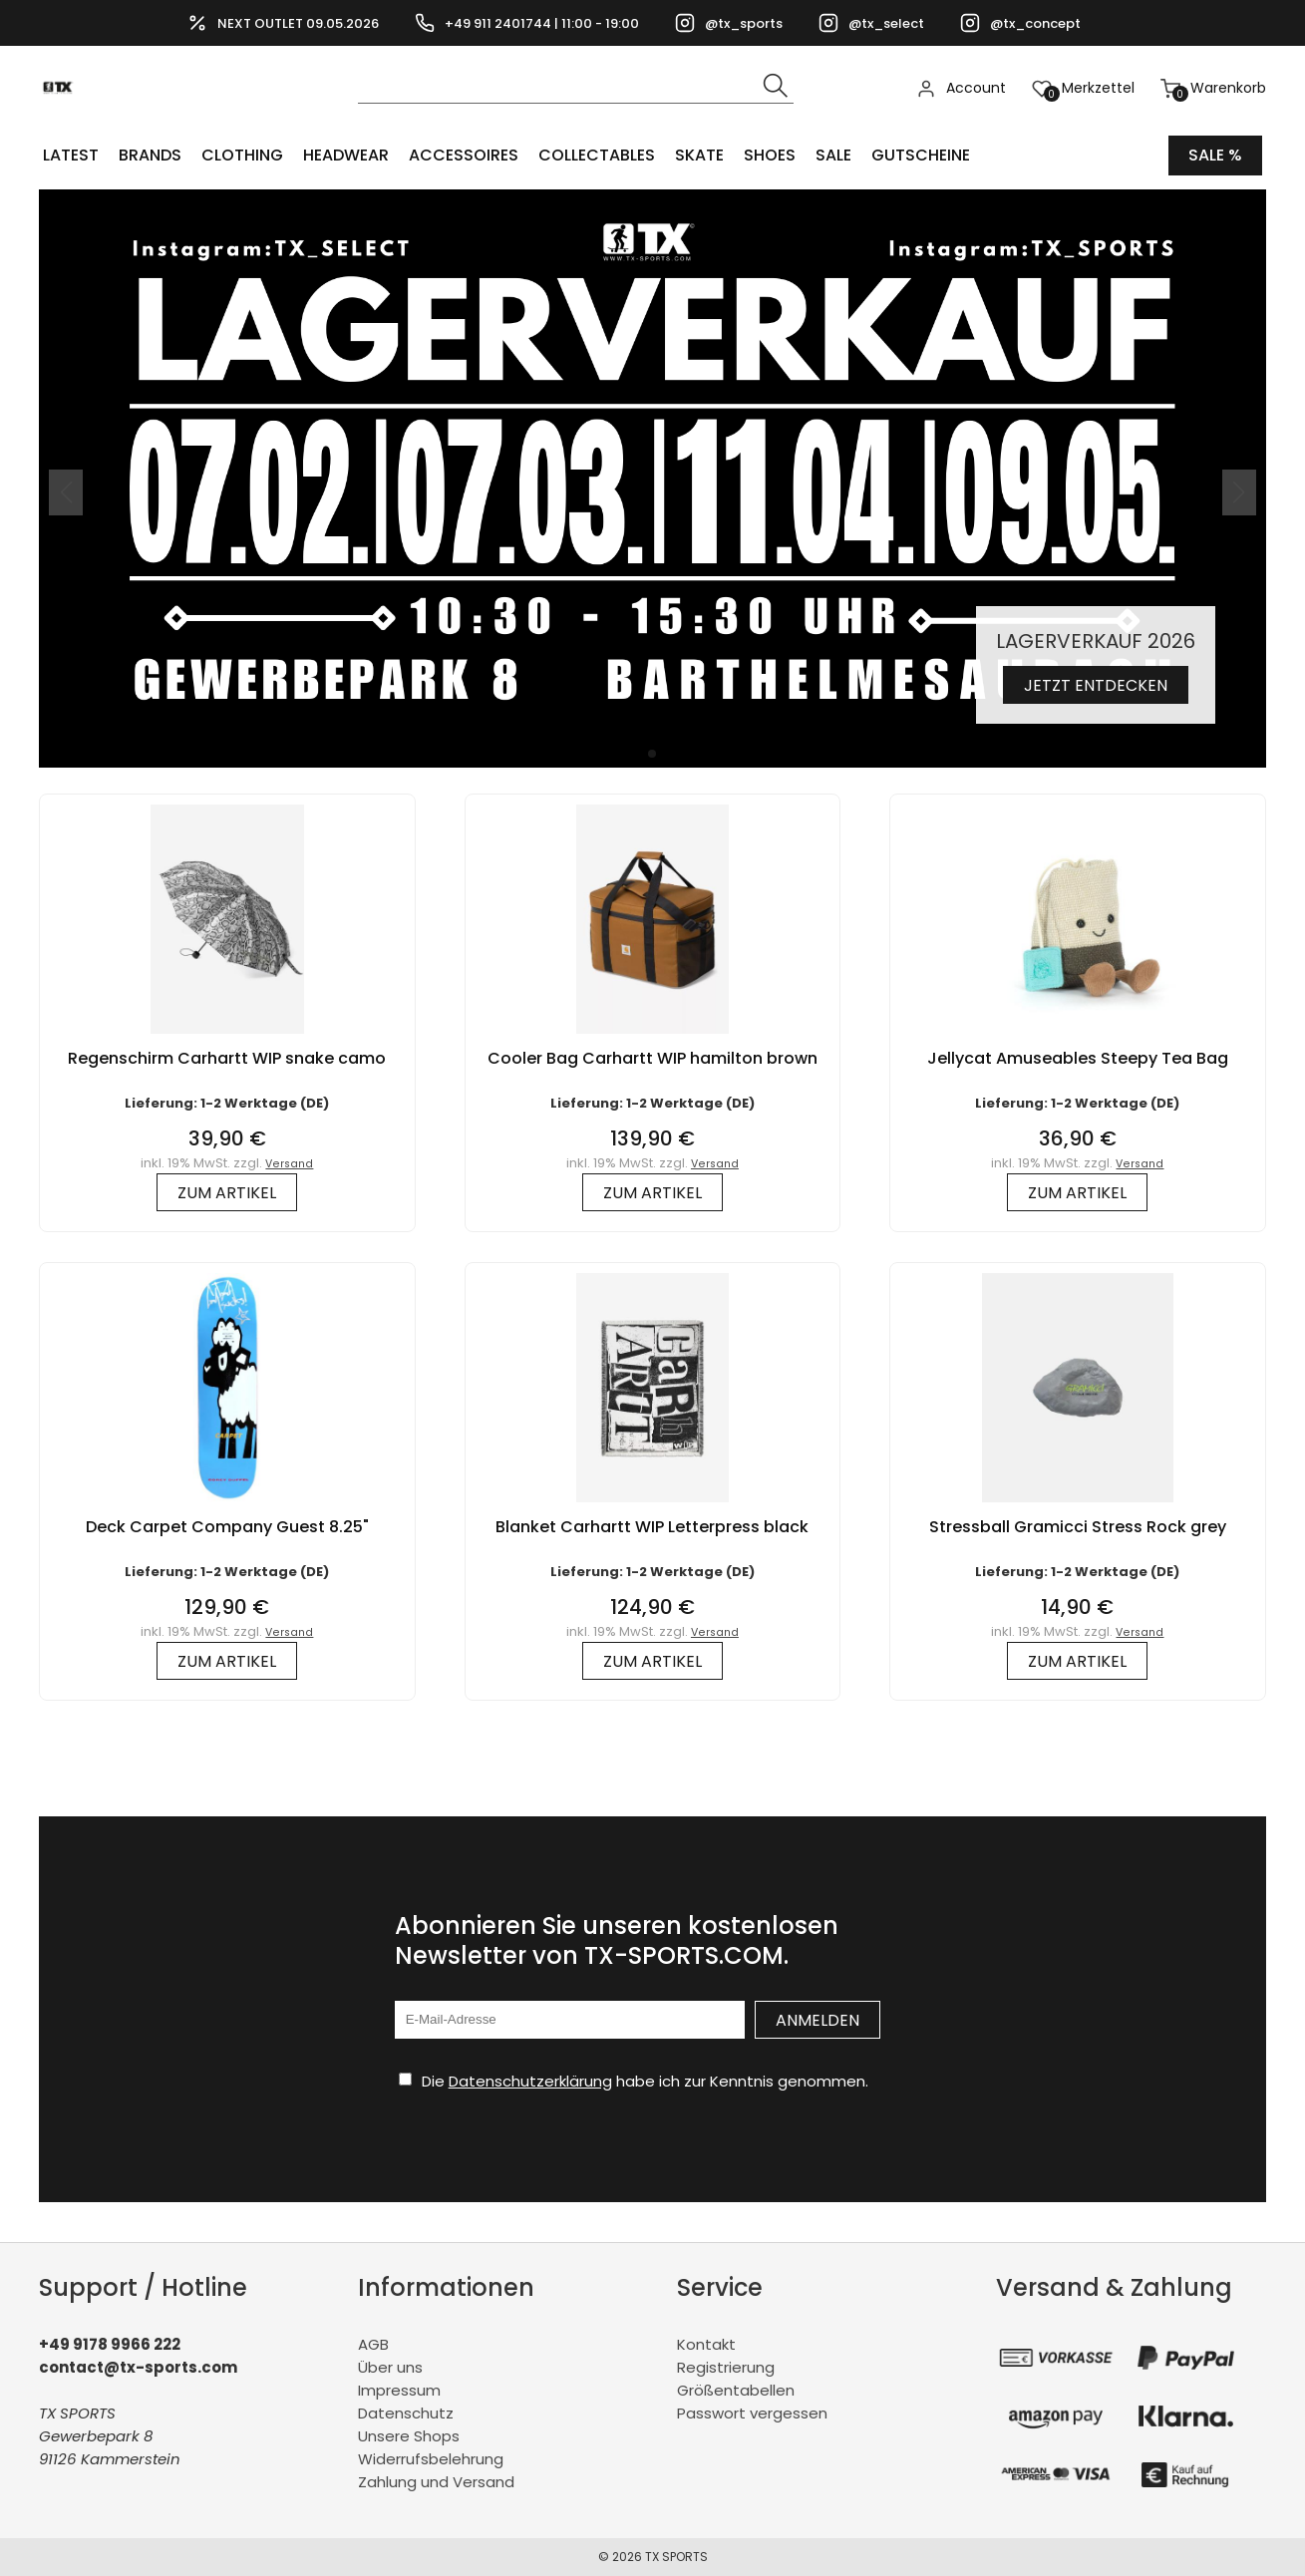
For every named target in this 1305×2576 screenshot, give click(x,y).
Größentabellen (736, 2390)
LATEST (71, 155)
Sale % (1215, 155)
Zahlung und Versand (436, 2481)
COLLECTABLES (596, 155)
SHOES (770, 155)
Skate (699, 155)
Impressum (399, 2390)
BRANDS (150, 155)
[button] (652, 754)
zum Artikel (226, 1192)
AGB (373, 2344)
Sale (833, 155)
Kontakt (706, 2344)
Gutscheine (920, 155)
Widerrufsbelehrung (430, 2458)
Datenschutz (406, 2413)
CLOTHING (242, 155)
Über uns (390, 2367)
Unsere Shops (409, 2435)
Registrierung (726, 2367)
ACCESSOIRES (463, 155)
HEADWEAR (346, 155)
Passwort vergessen (752, 2413)
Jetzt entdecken (1095, 685)
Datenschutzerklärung (530, 2081)
